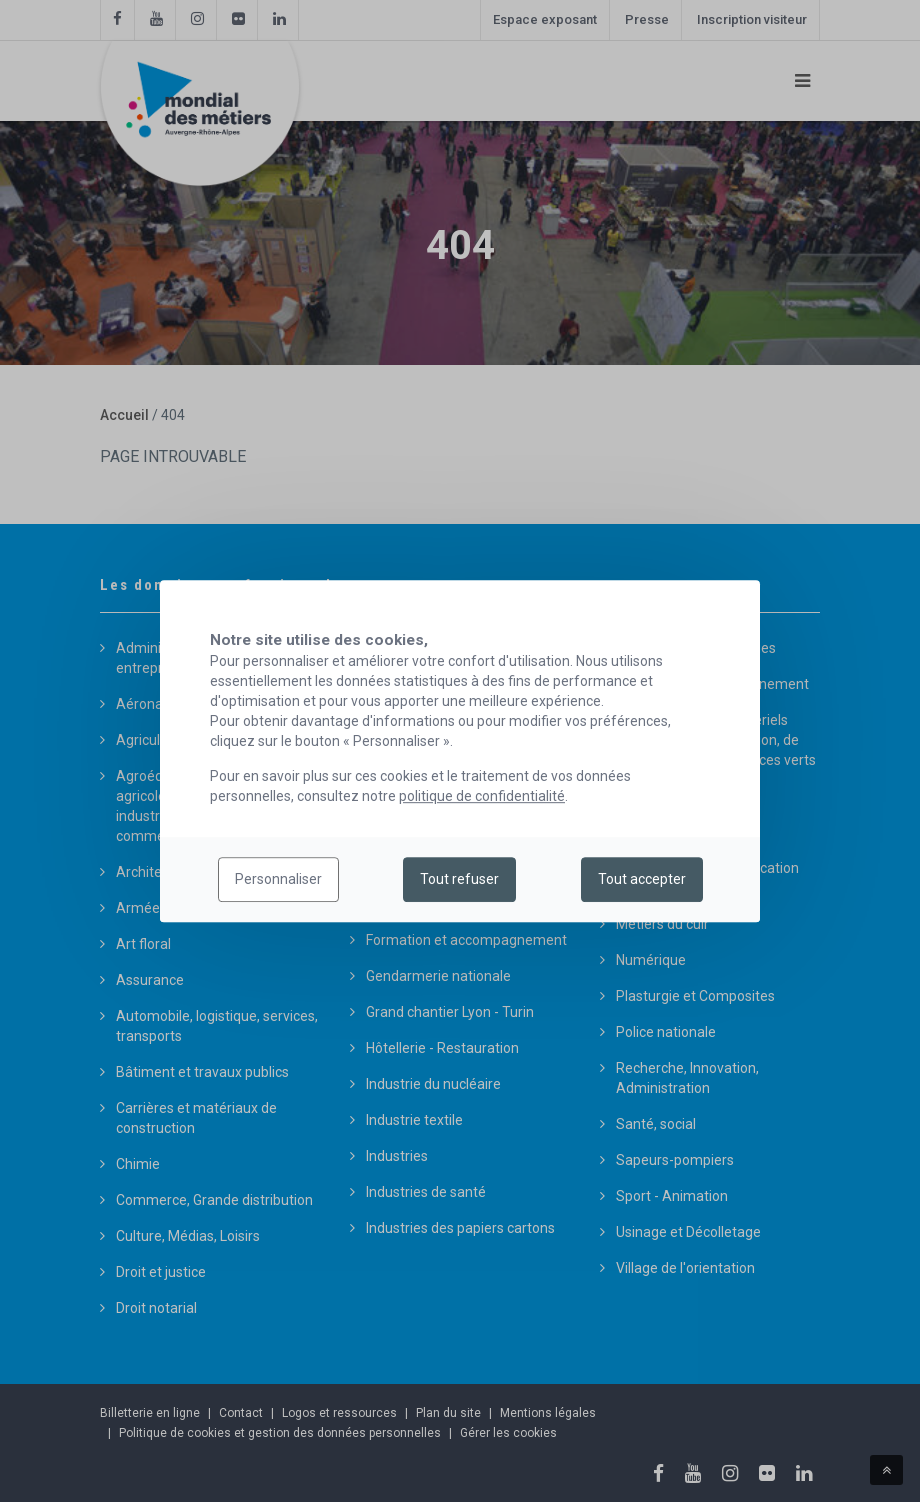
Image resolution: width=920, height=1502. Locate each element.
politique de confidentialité (482, 796)
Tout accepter (642, 880)
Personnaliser (278, 880)
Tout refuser (459, 880)
